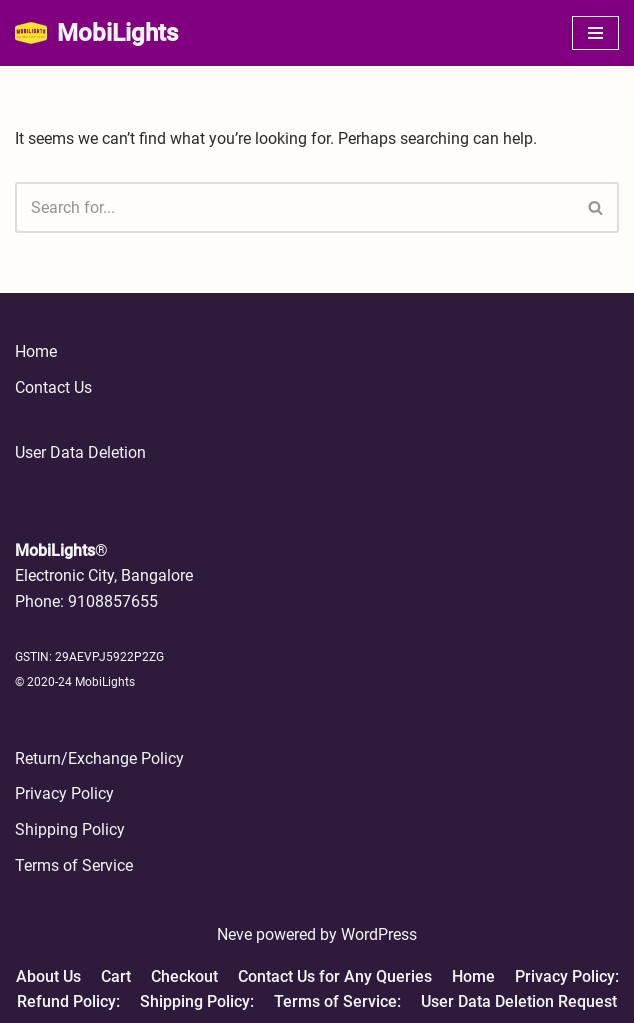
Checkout (184, 976)
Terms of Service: (337, 1001)
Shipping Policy (70, 829)
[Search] (294, 207)
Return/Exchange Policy (99, 758)
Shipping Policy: (197, 1001)
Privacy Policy (64, 793)
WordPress (379, 934)
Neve (234, 934)
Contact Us (53, 387)
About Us (48, 976)
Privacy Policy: (567, 976)
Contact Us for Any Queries (335, 976)
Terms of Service (74, 865)
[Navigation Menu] (595, 33)
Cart (116, 976)
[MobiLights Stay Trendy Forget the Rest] (96, 33)
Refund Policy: (68, 1001)
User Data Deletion (80, 452)
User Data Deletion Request (519, 1001)
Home (36, 351)
